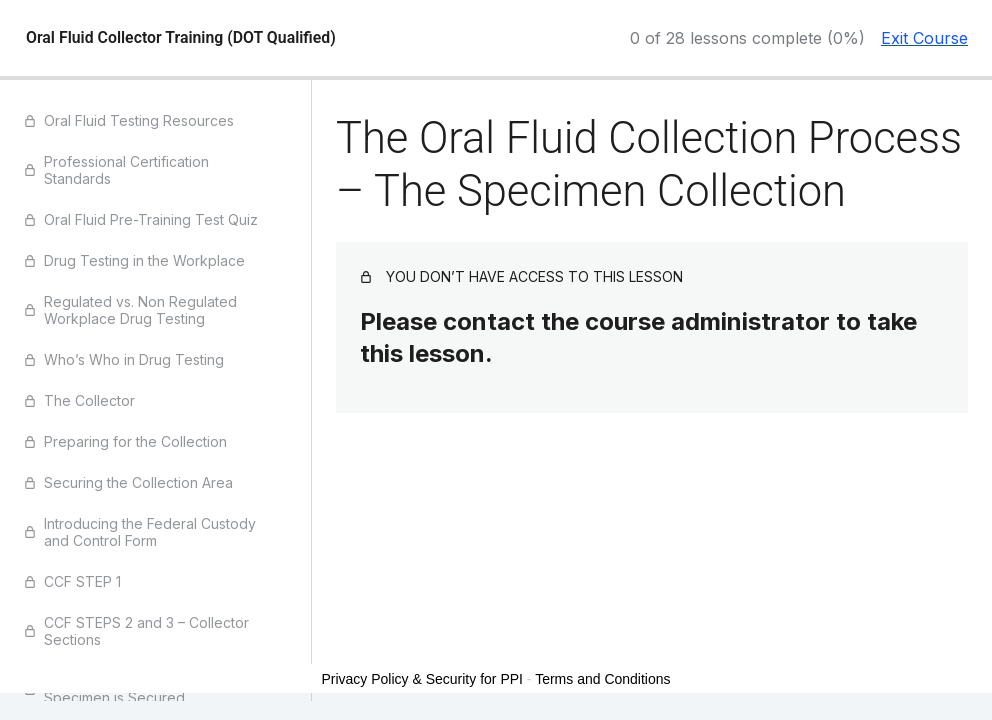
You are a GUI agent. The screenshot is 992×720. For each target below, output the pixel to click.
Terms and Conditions (602, 679)
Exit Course (924, 38)
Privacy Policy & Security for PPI (422, 679)
